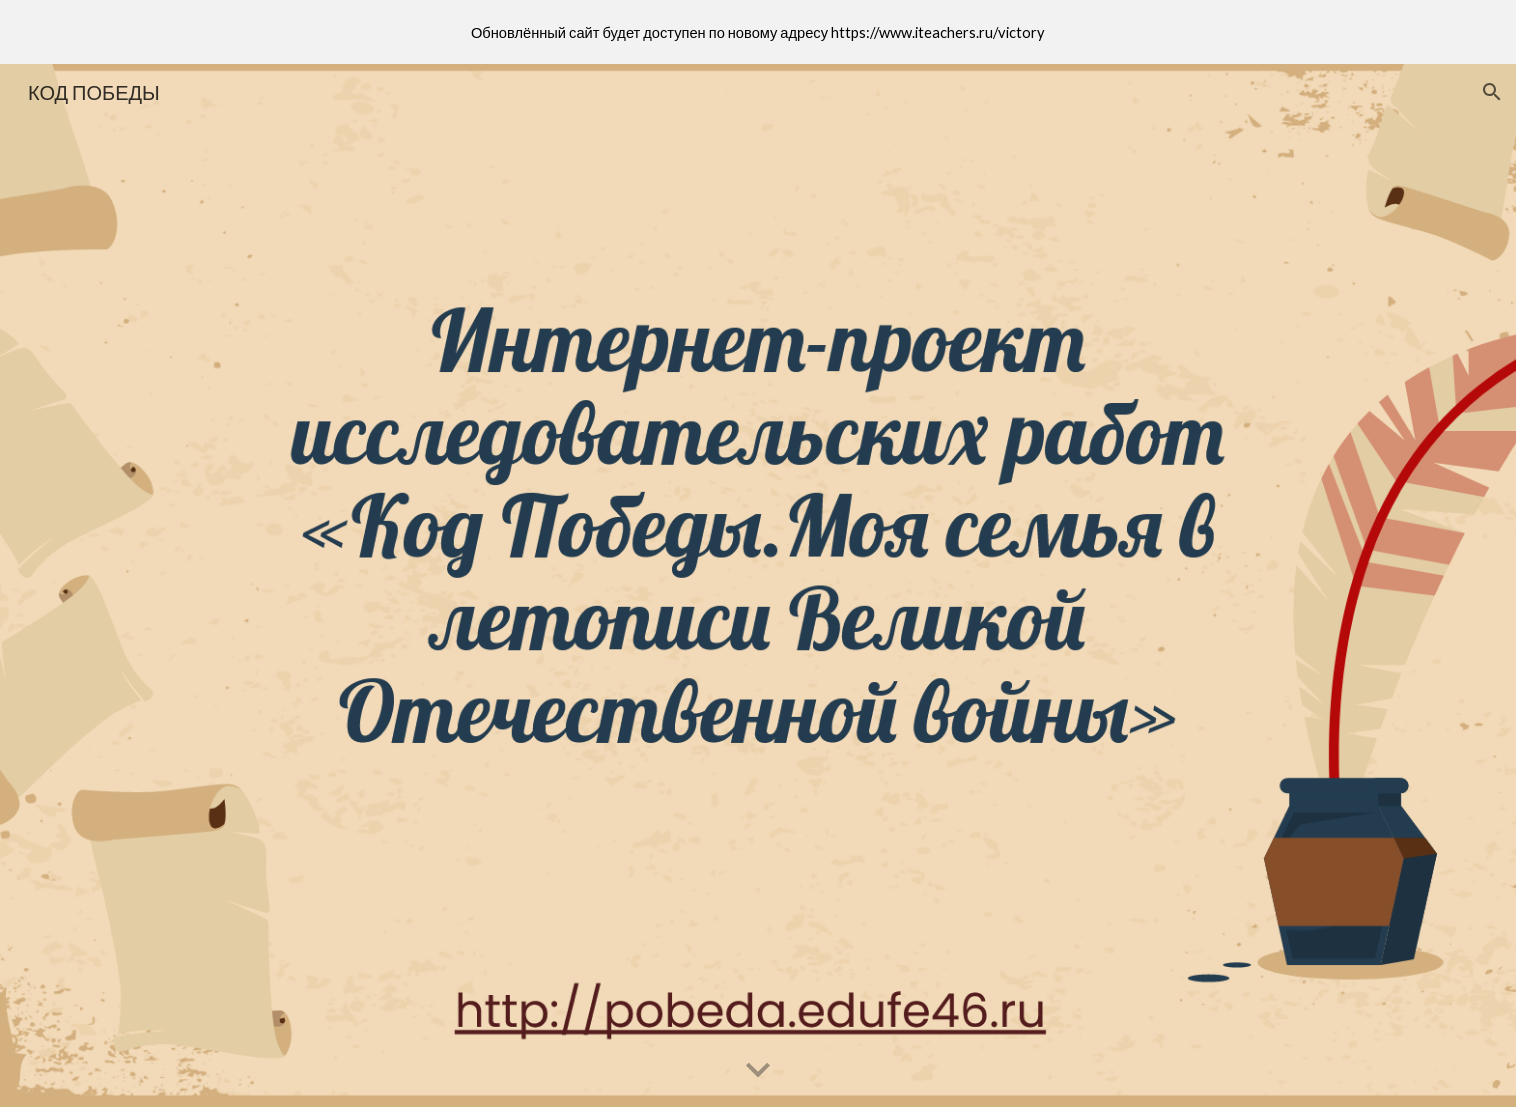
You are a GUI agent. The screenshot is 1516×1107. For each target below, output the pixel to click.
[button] (1492, 92)
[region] (758, 32)
